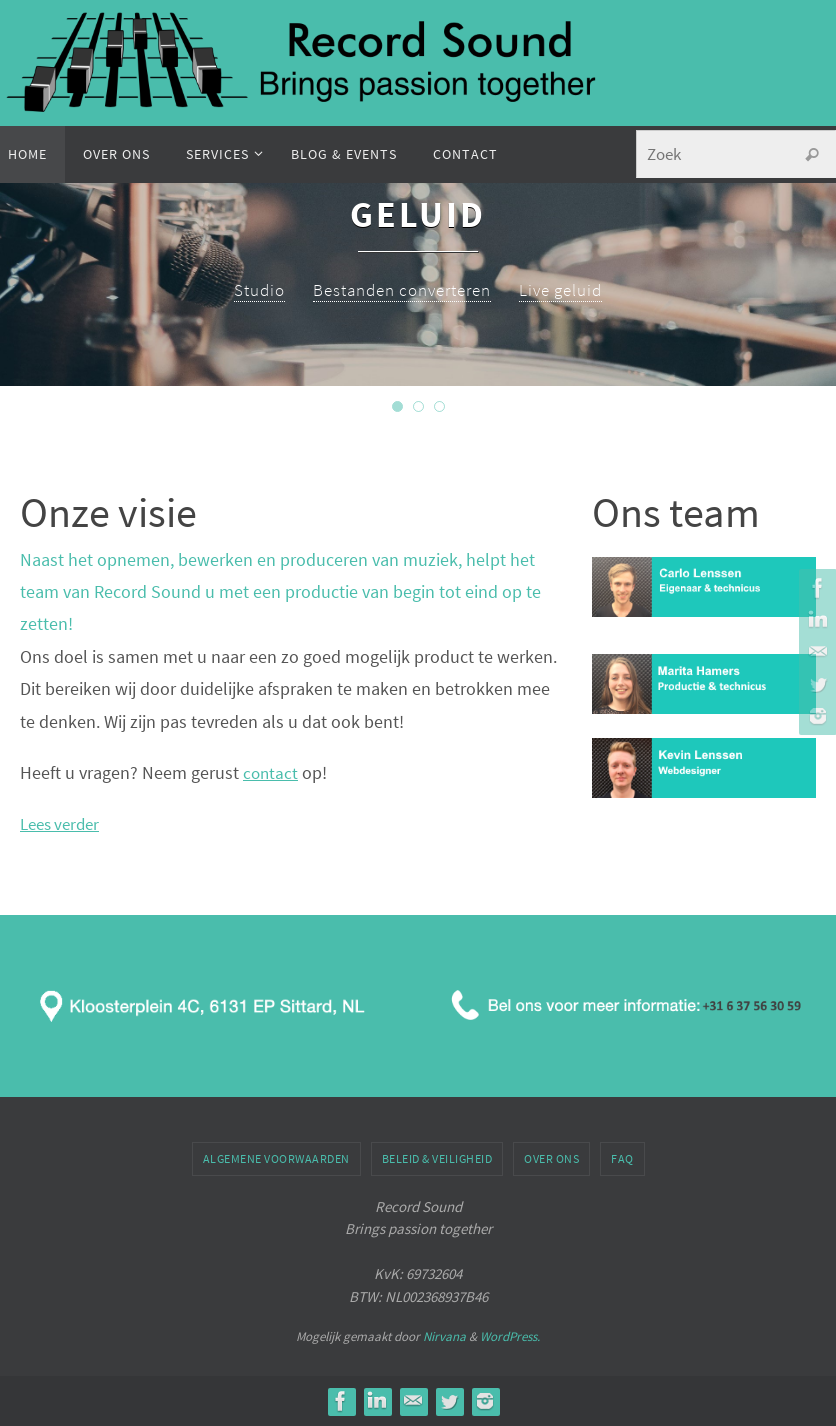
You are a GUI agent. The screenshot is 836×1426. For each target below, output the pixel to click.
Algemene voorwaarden (276, 1158)
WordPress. (510, 1336)
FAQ (622, 1158)
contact (271, 772)
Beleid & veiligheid (437, 1158)
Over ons (551, 1158)
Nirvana (444, 1336)
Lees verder (63, 823)
